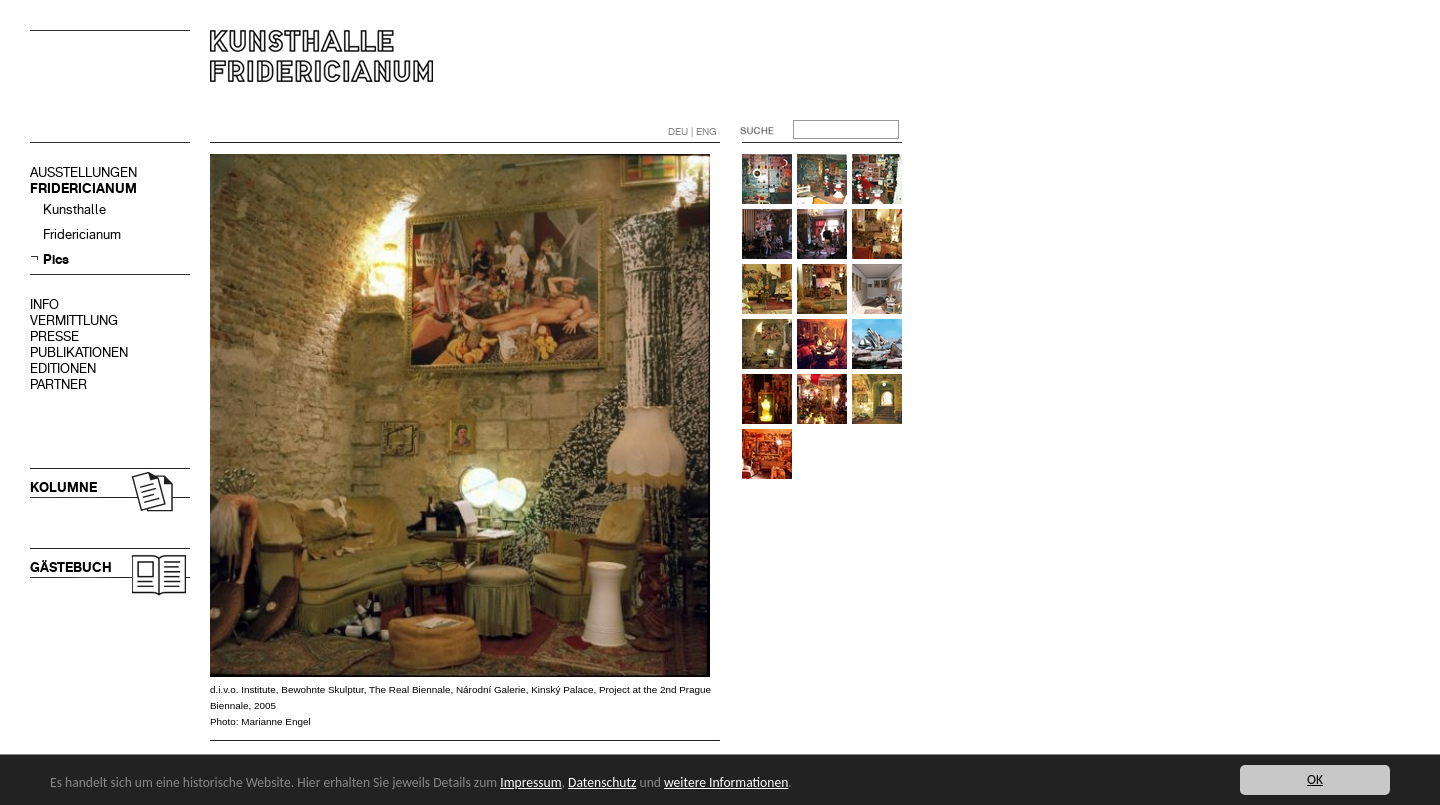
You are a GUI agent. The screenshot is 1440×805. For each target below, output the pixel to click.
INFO (44, 304)
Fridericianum (82, 234)
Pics (56, 259)
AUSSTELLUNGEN (83, 172)
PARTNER (58, 384)
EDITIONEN (63, 368)
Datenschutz (602, 782)
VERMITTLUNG (74, 320)
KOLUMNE (63, 487)
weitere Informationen (726, 782)
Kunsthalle (74, 209)
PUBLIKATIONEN (79, 352)
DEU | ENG (692, 131)
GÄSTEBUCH (71, 567)
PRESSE (54, 336)
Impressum (530, 782)
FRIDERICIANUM (83, 188)
